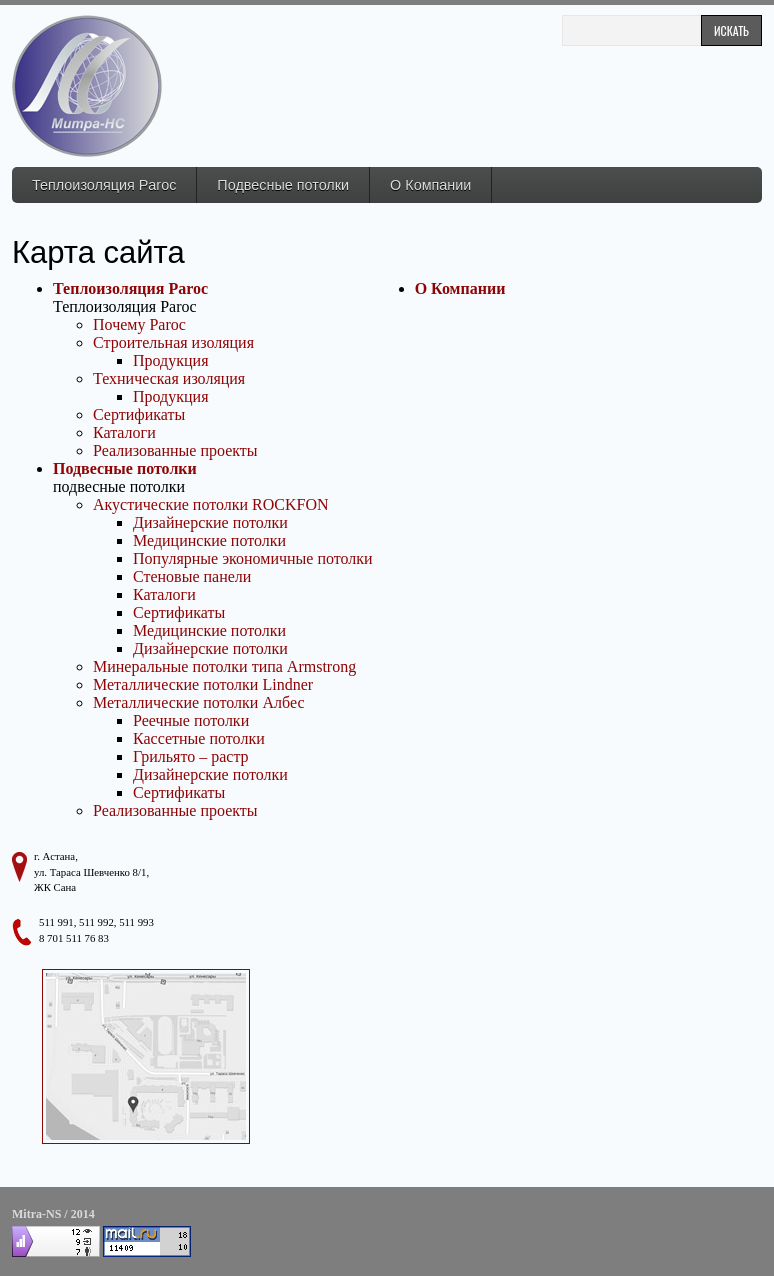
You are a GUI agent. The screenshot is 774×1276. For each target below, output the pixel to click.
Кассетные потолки (199, 738)
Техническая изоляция (169, 378)
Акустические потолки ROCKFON (211, 504)
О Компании (430, 185)
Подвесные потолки (283, 185)
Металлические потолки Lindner (203, 684)
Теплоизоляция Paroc (104, 185)
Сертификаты (139, 414)
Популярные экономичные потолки (253, 558)
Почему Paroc (139, 324)
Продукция (171, 360)
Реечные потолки (191, 720)
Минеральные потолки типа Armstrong (224, 666)
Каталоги (124, 432)
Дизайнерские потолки (210, 522)
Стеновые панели (192, 576)
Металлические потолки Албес (198, 702)
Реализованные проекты (175, 450)
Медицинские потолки (209, 540)
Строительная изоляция (173, 342)
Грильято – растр (191, 756)
